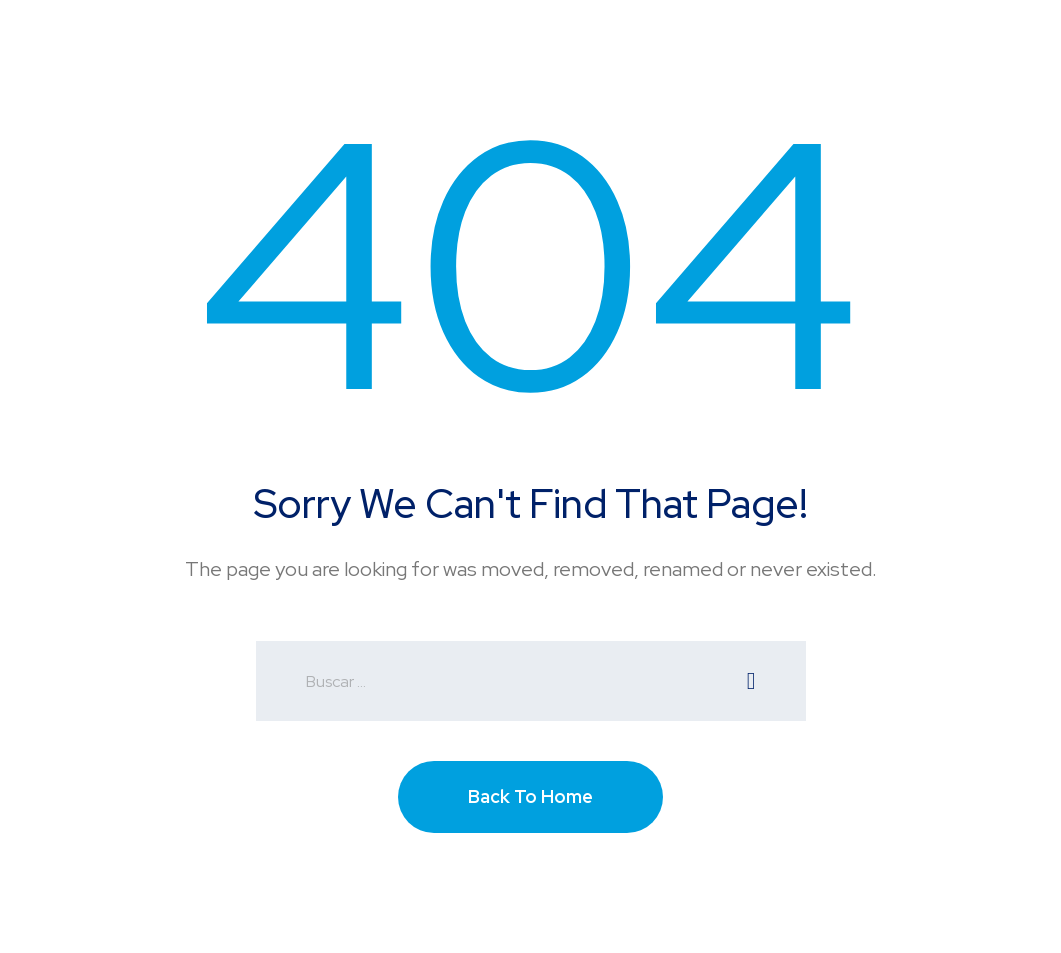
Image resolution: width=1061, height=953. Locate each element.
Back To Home (530, 796)
